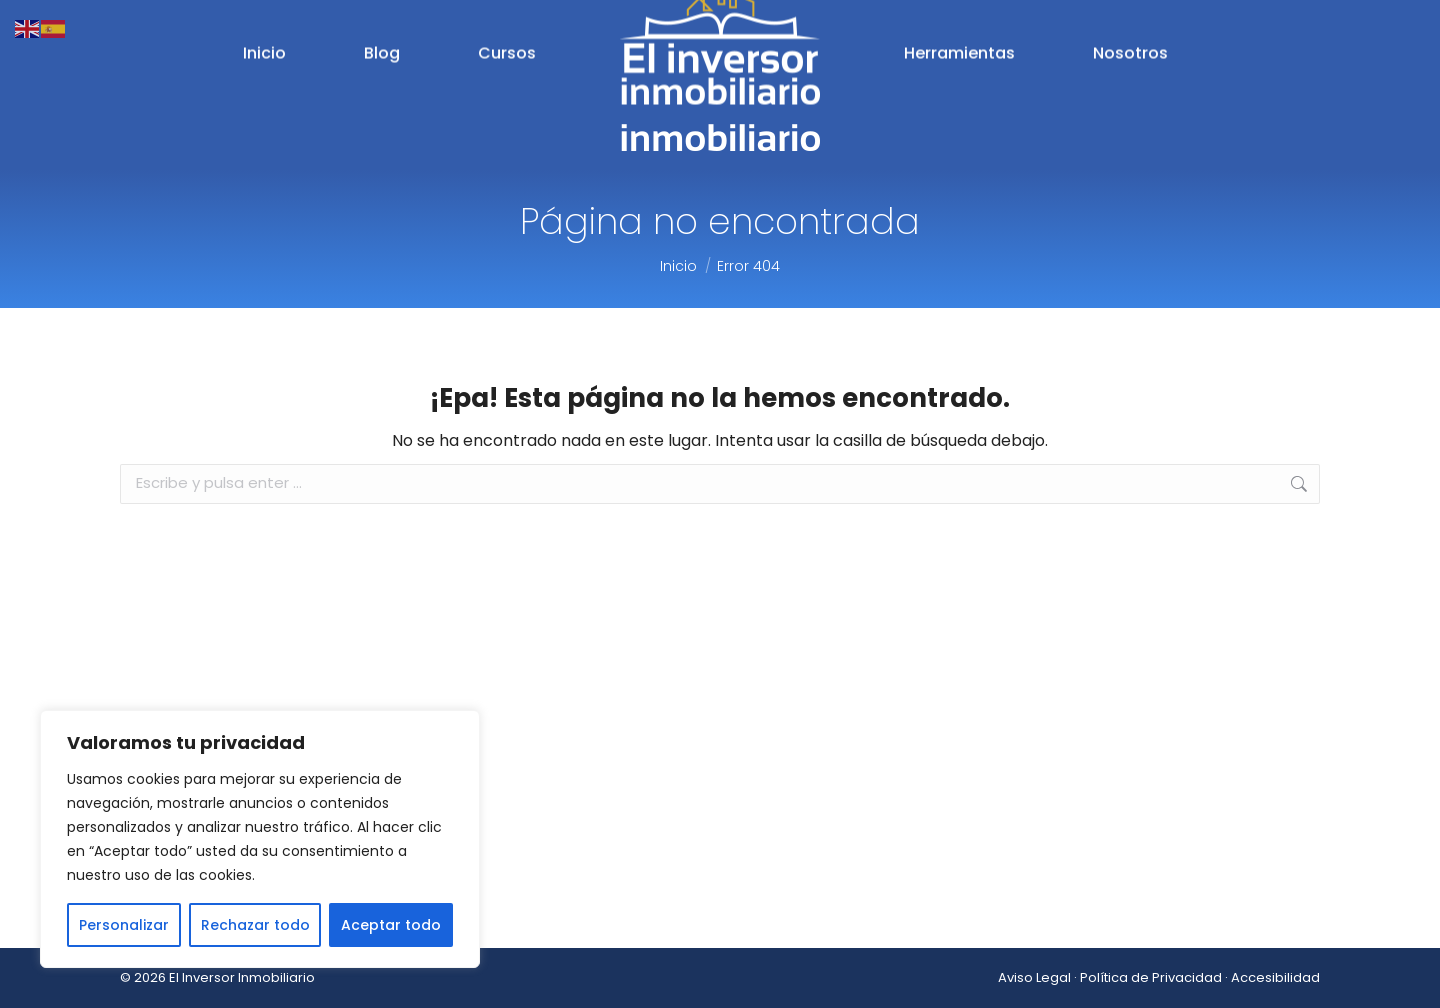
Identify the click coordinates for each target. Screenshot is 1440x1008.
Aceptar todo (391, 925)
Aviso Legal (1034, 977)
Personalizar (124, 925)
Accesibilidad (1275, 977)
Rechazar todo (255, 925)
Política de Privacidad (1151, 977)
